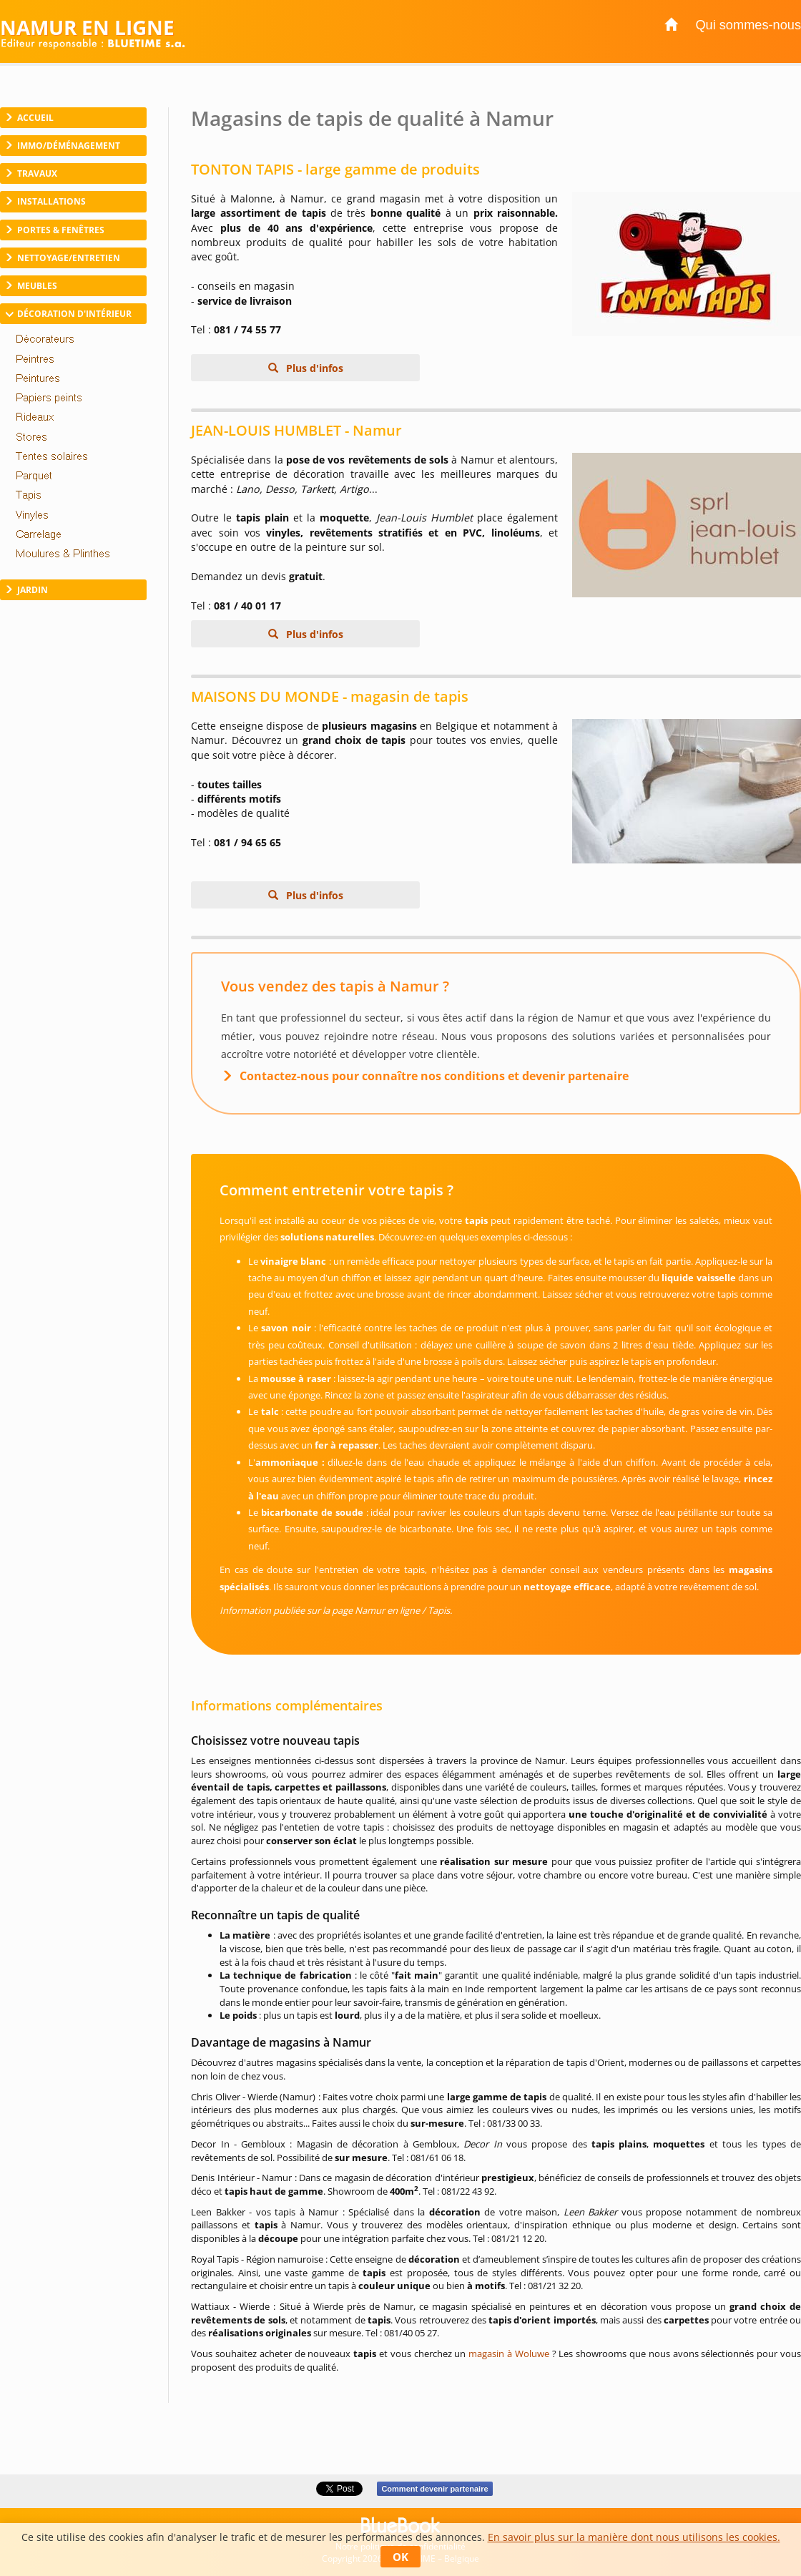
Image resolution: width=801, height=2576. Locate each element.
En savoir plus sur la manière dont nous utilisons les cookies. (634, 2537)
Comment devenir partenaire (434, 2488)
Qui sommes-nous (748, 25)
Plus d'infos (313, 368)
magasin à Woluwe (508, 2353)
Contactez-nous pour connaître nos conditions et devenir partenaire (434, 1076)
